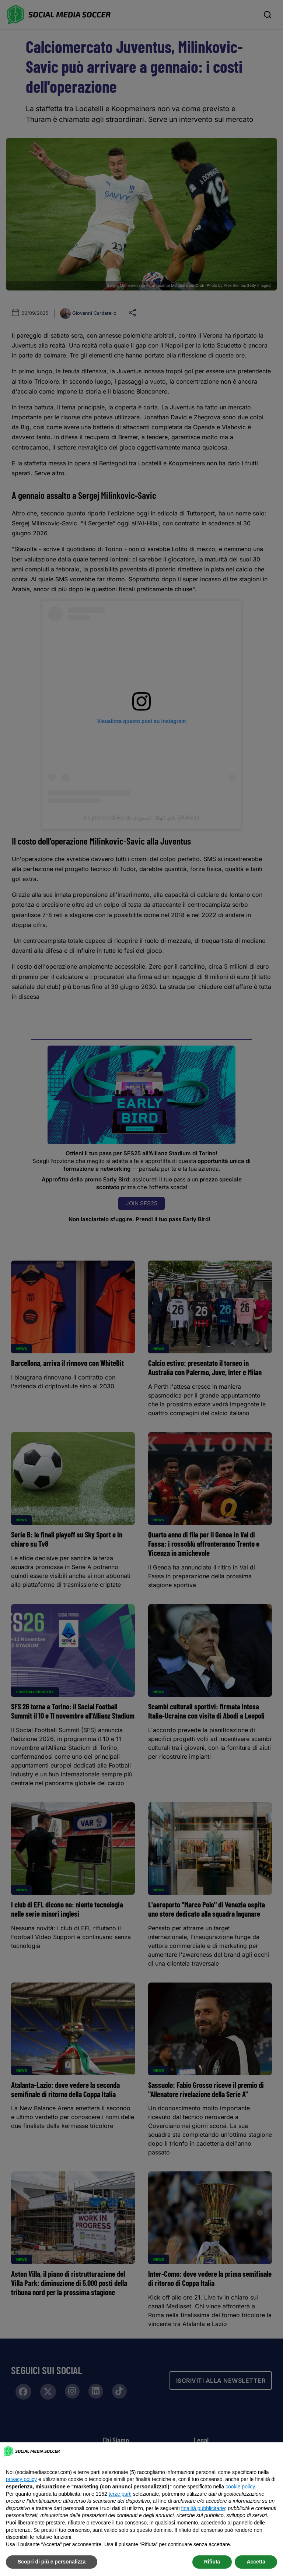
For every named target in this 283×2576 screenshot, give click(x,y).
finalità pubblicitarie (203, 2508)
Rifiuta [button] (212, 2562)
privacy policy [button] (21, 2479)
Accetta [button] (256, 2562)
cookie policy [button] (240, 2486)
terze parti (120, 2494)
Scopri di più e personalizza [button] (51, 2562)
